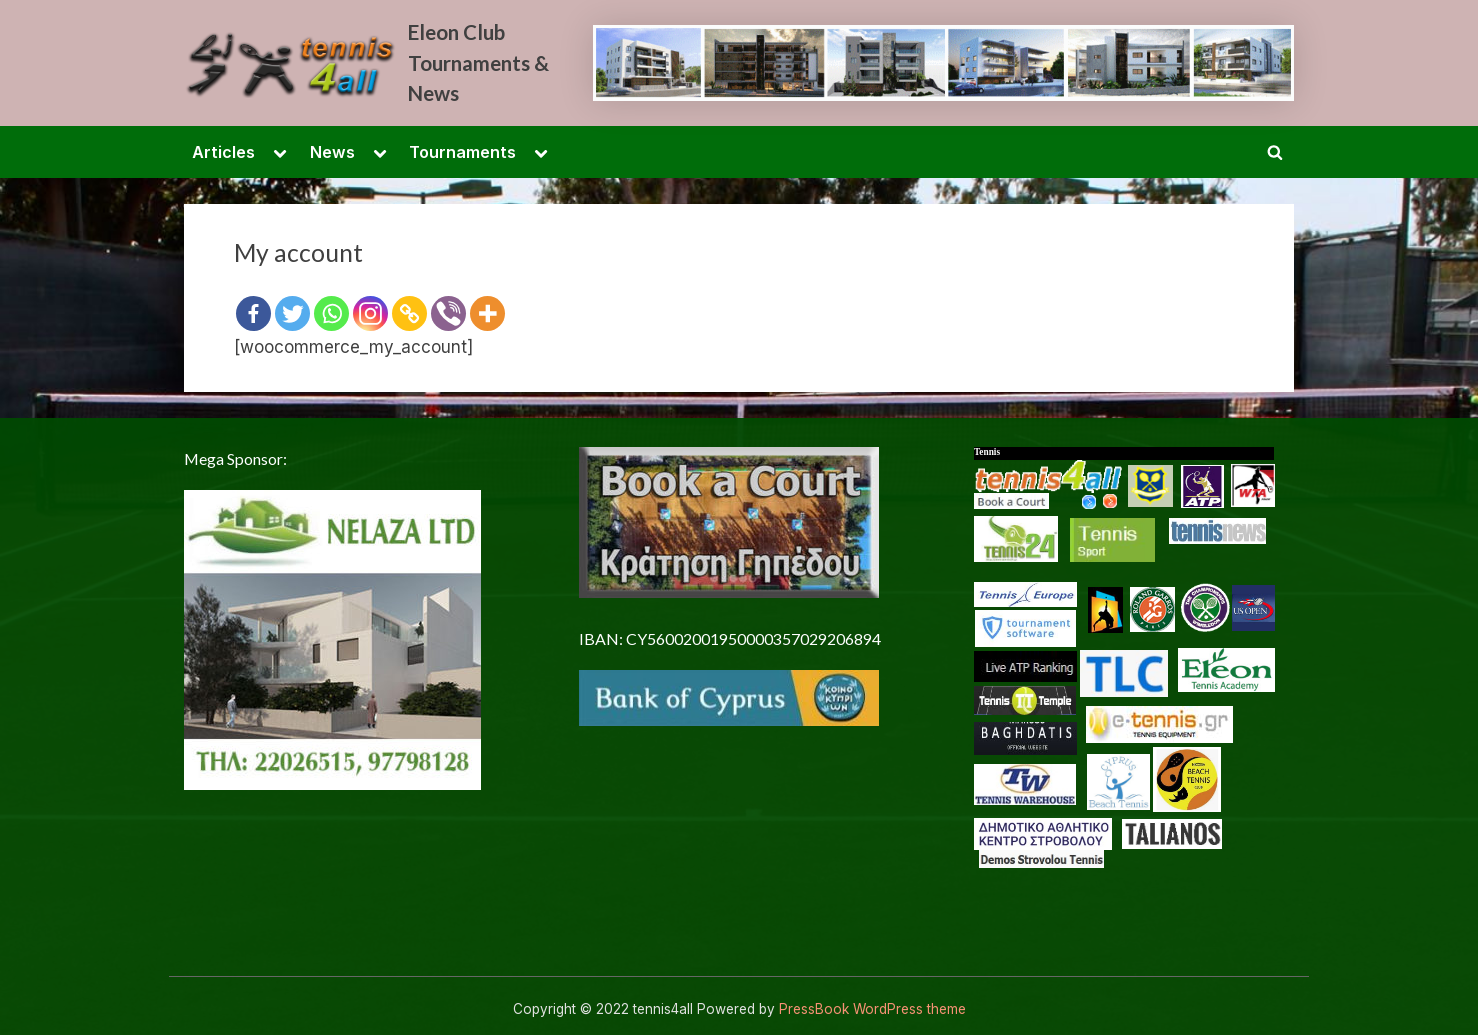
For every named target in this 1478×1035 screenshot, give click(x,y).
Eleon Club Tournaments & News (478, 62)
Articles (223, 152)
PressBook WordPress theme (872, 1009)
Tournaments (462, 152)
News (332, 152)
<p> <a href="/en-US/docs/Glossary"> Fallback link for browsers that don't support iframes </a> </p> (1134, 697)
